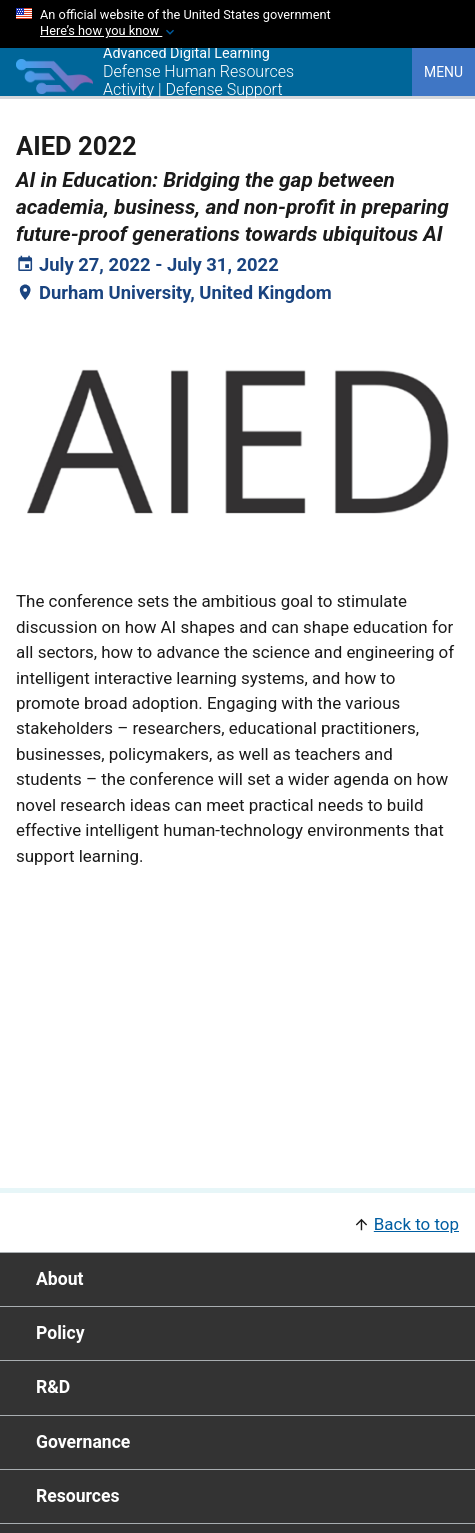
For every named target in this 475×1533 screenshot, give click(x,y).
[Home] (54, 89)
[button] (237, 1222)
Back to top (416, 1224)
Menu (443, 72)
